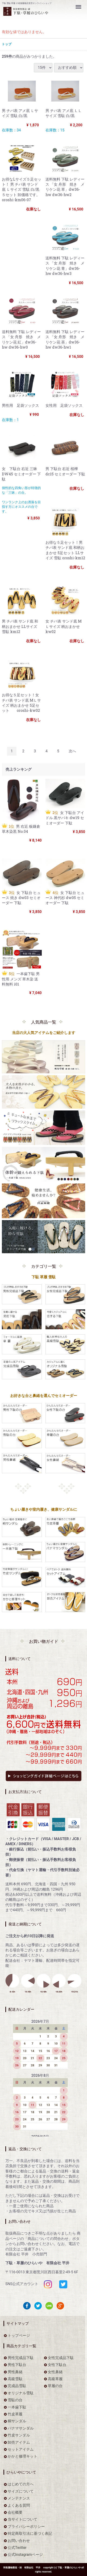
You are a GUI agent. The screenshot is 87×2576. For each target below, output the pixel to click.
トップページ (19, 2335)
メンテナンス (19, 2498)
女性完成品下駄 (61, 2358)
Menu (79, 4)
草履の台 (55, 2386)
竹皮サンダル (19, 2435)
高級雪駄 (15, 2379)
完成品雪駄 (17, 2386)
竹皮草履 (15, 2414)
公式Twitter (17, 2547)
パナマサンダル (21, 2428)
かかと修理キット (22, 2456)
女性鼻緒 (55, 2371)
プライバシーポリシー (26, 2526)
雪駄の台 (15, 2400)
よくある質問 (19, 2505)
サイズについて (21, 2491)
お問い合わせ (19, 2540)
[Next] (72, 751)
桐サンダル (17, 2421)
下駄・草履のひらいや (69, 2567)
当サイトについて (22, 2519)
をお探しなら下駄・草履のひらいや (32, 14)
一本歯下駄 (17, 2407)
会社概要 (15, 2512)
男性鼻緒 (15, 2371)
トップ (7, 44)
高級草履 (55, 2379)
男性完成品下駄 (21, 2358)
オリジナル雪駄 (21, 2393)
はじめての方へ (21, 2484)
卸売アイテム (19, 2442)
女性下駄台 (57, 2365)
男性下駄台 (17, 2365)
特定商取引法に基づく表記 (30, 2533)
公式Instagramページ (25, 2554)
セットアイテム (21, 2449)
